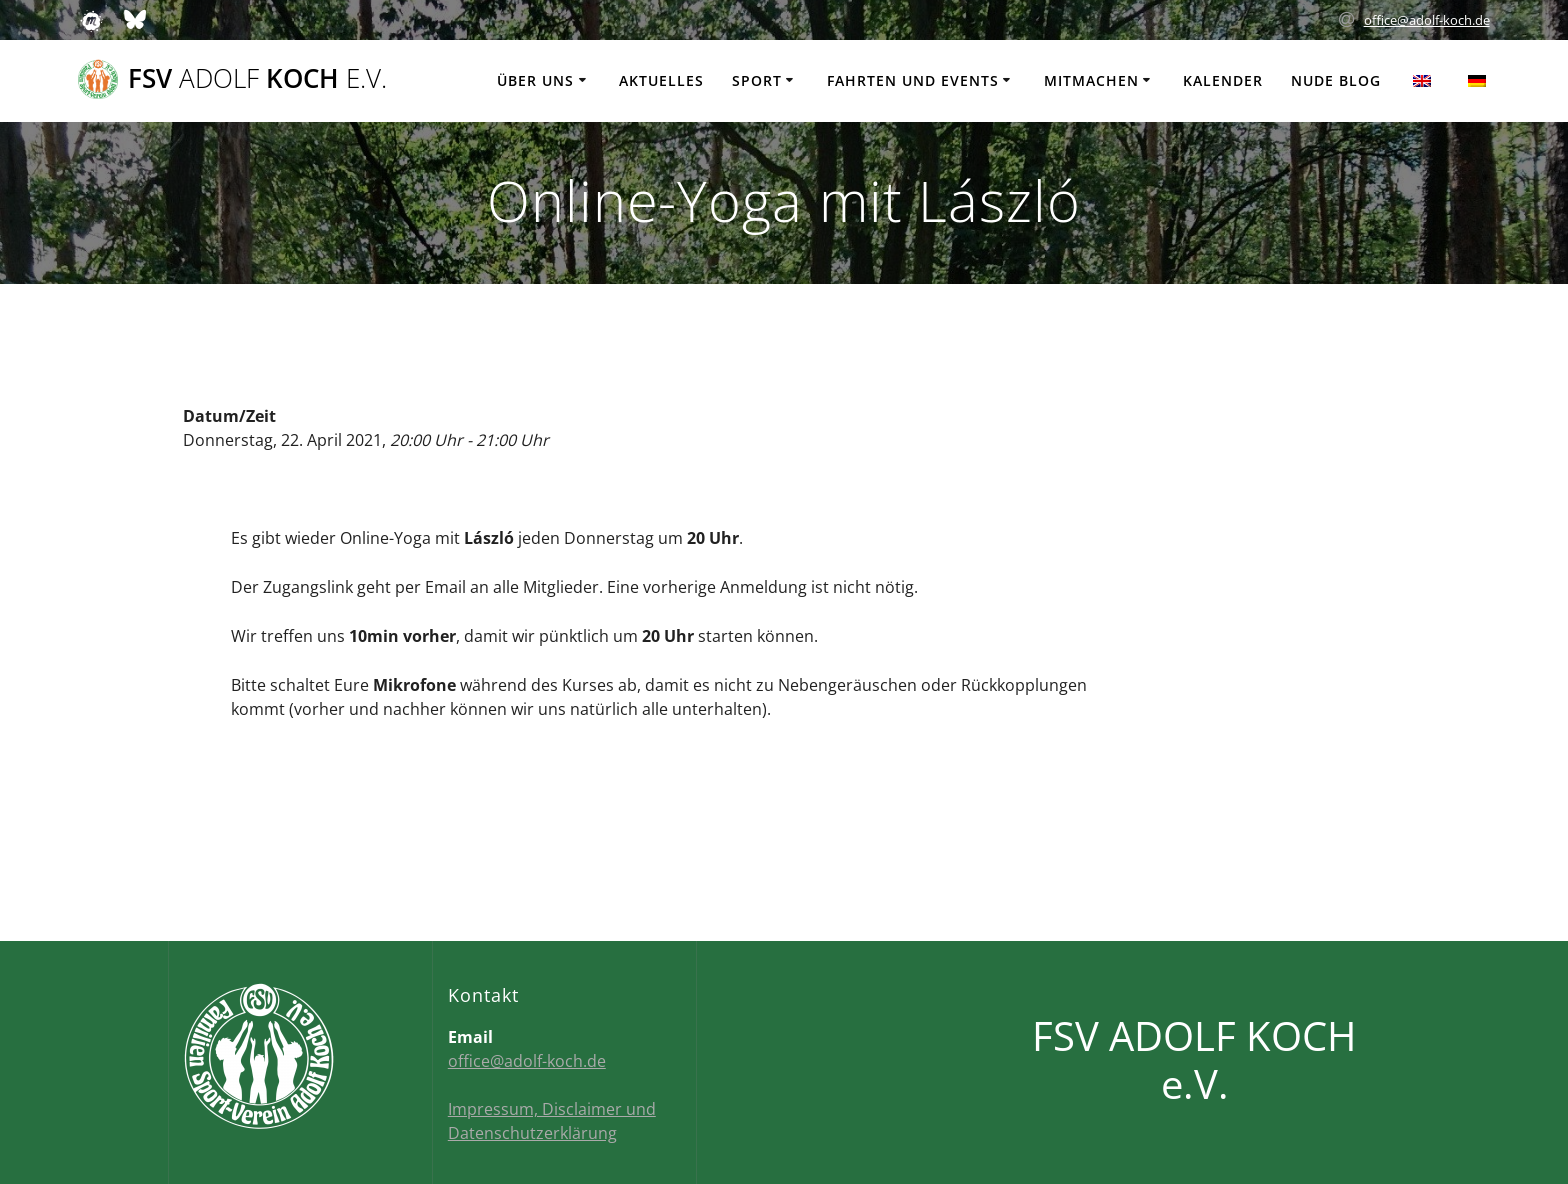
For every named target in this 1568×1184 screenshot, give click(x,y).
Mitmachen (1091, 80)
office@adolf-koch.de (1427, 20)
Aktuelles (661, 80)
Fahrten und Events (913, 80)
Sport (757, 80)
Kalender (1223, 80)
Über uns (535, 80)
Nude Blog (1336, 80)
